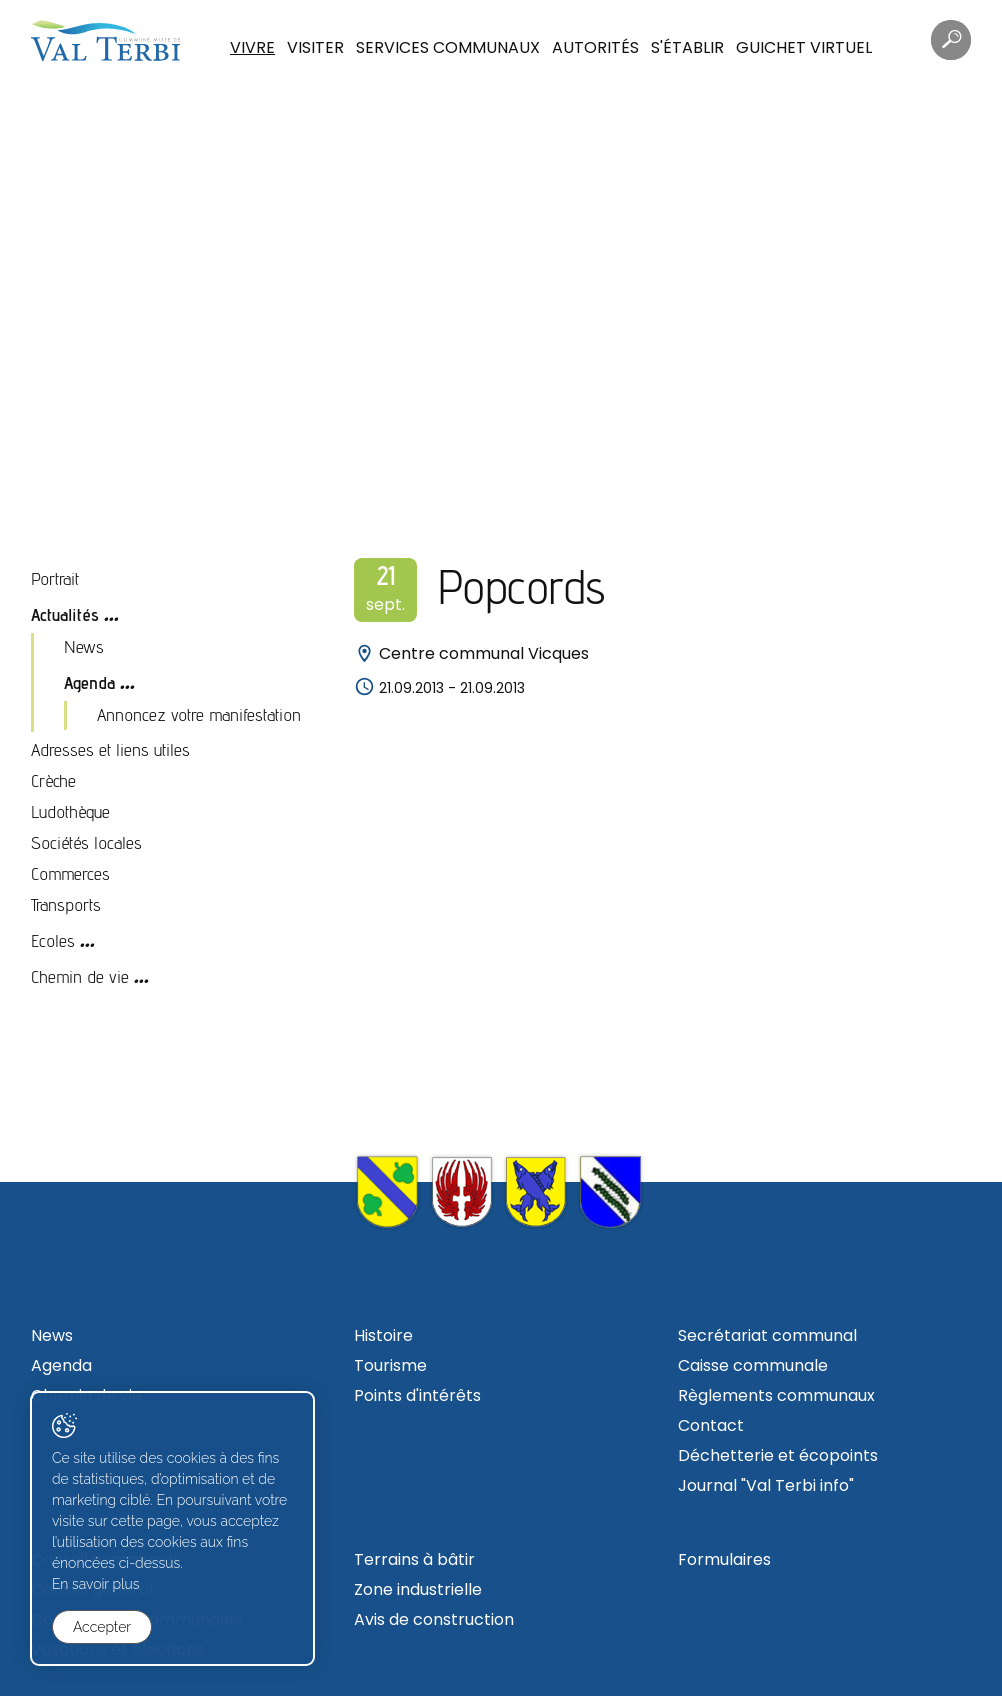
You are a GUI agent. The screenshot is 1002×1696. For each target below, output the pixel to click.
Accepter (102, 1627)
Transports (66, 904)
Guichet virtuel (804, 47)
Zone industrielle (418, 1589)
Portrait (55, 578)
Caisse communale (753, 1365)
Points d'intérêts (417, 1395)
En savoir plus (96, 1584)
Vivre (252, 47)
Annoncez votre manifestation (199, 714)
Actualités (65, 614)
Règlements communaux (776, 1395)
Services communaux (448, 47)
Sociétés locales (86, 842)
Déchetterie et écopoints (778, 1455)
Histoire (383, 1335)
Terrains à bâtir (414, 1559)
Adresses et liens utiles (110, 749)
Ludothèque (70, 811)
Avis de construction (434, 1619)
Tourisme (390, 1365)
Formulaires (724, 1559)
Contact (711, 1425)
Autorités (595, 47)
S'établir (687, 47)
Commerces (70, 873)
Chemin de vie (80, 976)
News (84, 646)
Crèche (53, 780)
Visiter (315, 47)
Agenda (89, 682)
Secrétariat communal (767, 1335)
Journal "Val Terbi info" (766, 1485)
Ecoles (53, 940)
